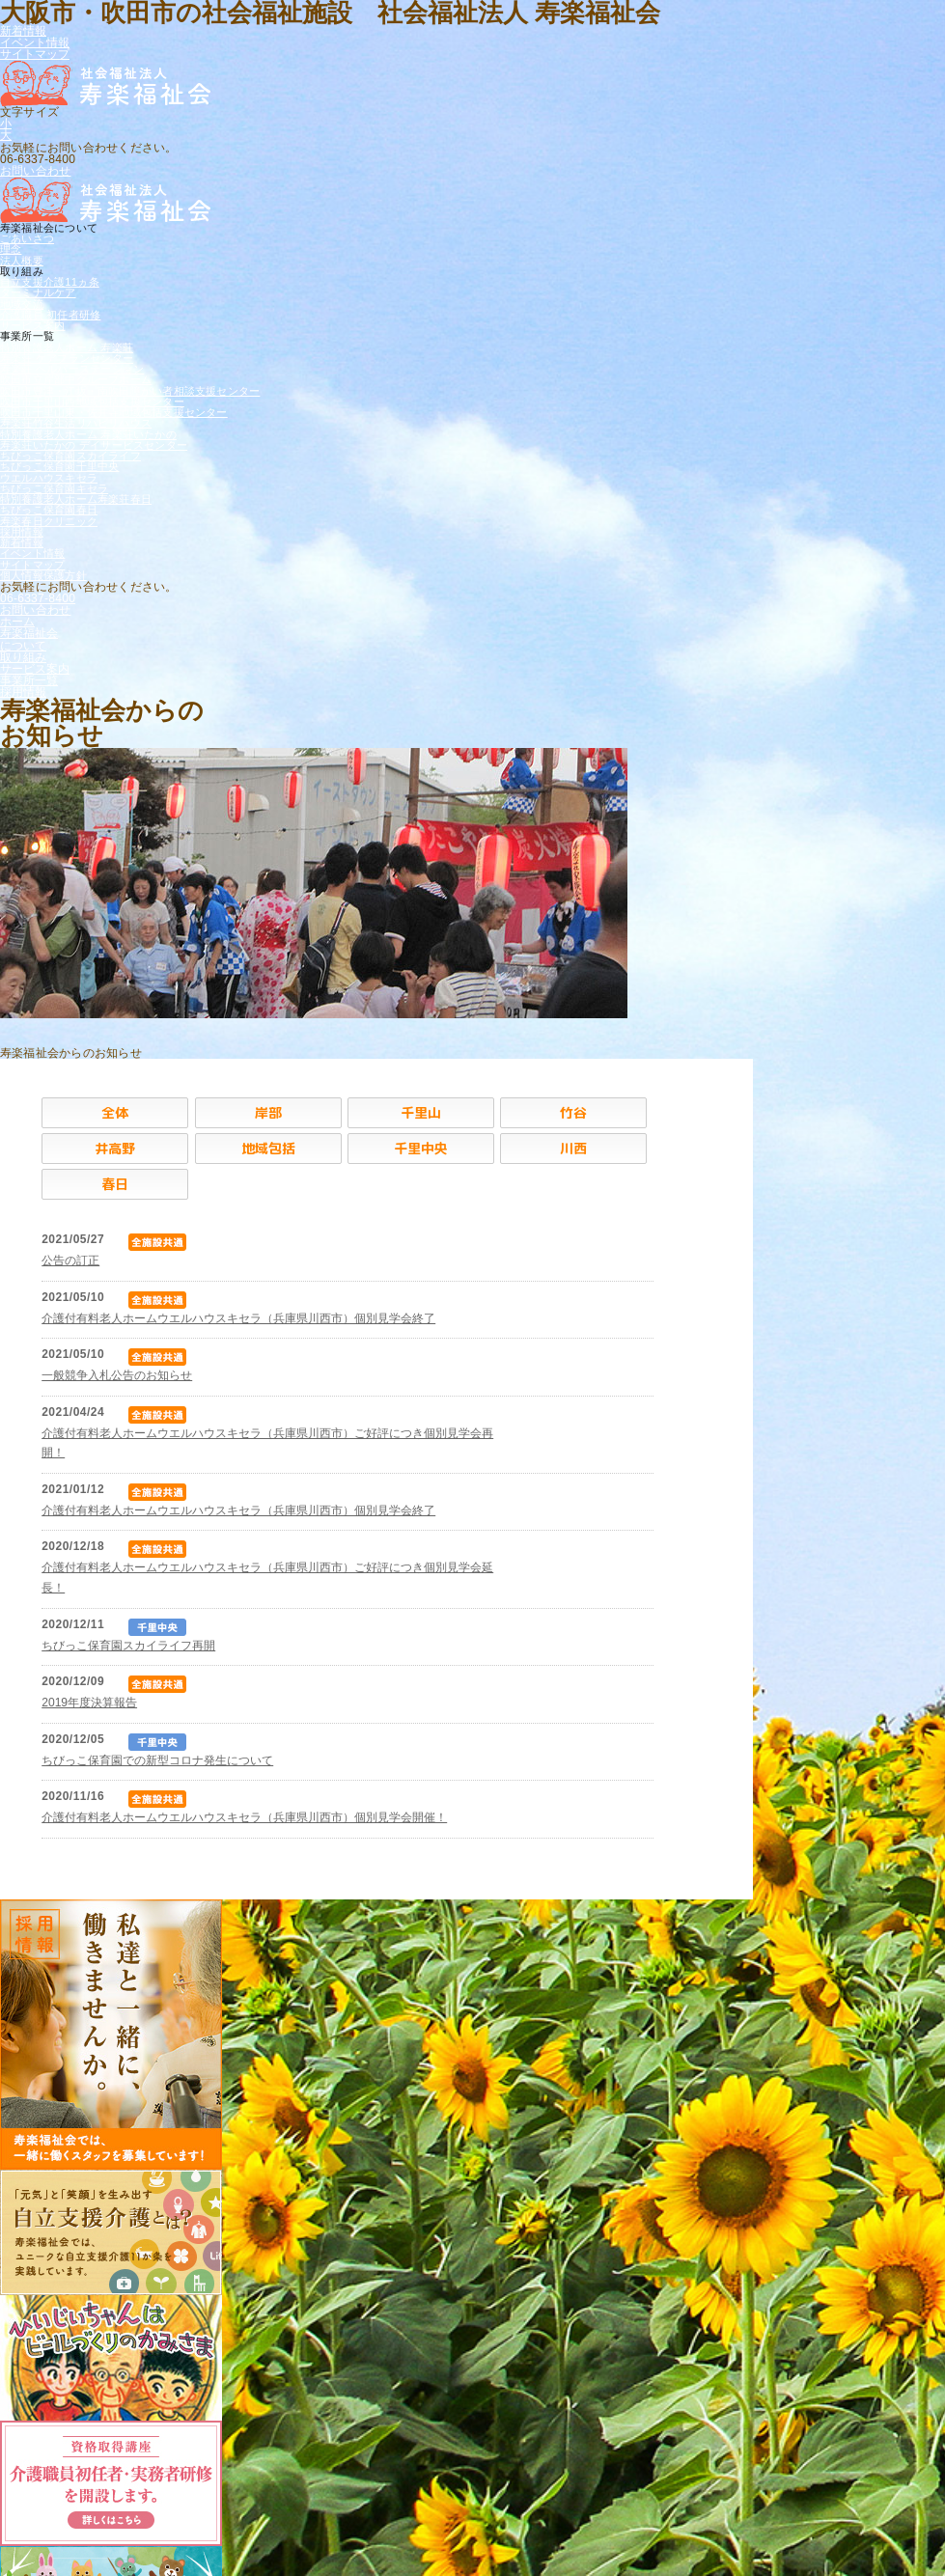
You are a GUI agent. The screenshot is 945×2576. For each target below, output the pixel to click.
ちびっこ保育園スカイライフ (70, 455)
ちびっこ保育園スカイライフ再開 (128, 1645)
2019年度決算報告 (89, 1702)
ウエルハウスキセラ (48, 478)
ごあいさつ (27, 238)
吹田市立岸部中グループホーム (76, 379)
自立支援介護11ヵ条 (49, 282)
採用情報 (21, 532)
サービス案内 (32, 325)
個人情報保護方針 (43, 575)
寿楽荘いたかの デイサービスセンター (93, 445)
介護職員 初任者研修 (50, 314)
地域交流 (21, 304)
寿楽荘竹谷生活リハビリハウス (76, 423)
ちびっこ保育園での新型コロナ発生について (157, 1760)
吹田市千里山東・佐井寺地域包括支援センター (114, 412)
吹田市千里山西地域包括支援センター (92, 401)
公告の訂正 (70, 1260)
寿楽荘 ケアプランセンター (66, 358)
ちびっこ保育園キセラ (54, 488)
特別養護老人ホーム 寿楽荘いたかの (88, 434)
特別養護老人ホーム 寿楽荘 (66, 347)
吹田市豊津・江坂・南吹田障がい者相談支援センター (130, 391)
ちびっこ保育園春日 (48, 509)
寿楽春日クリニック (48, 521)
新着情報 (23, 31)
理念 (10, 249)
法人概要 (21, 260)
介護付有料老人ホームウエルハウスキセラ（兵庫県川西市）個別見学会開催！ (244, 1817)
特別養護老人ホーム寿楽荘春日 (76, 499)
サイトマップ (34, 54)
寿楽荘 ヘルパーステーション (72, 368)
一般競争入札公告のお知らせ (117, 1375)
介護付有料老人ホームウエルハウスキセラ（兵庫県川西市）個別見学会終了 (238, 1318)
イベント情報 (34, 42)
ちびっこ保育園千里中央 (59, 466)
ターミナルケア (38, 292)
